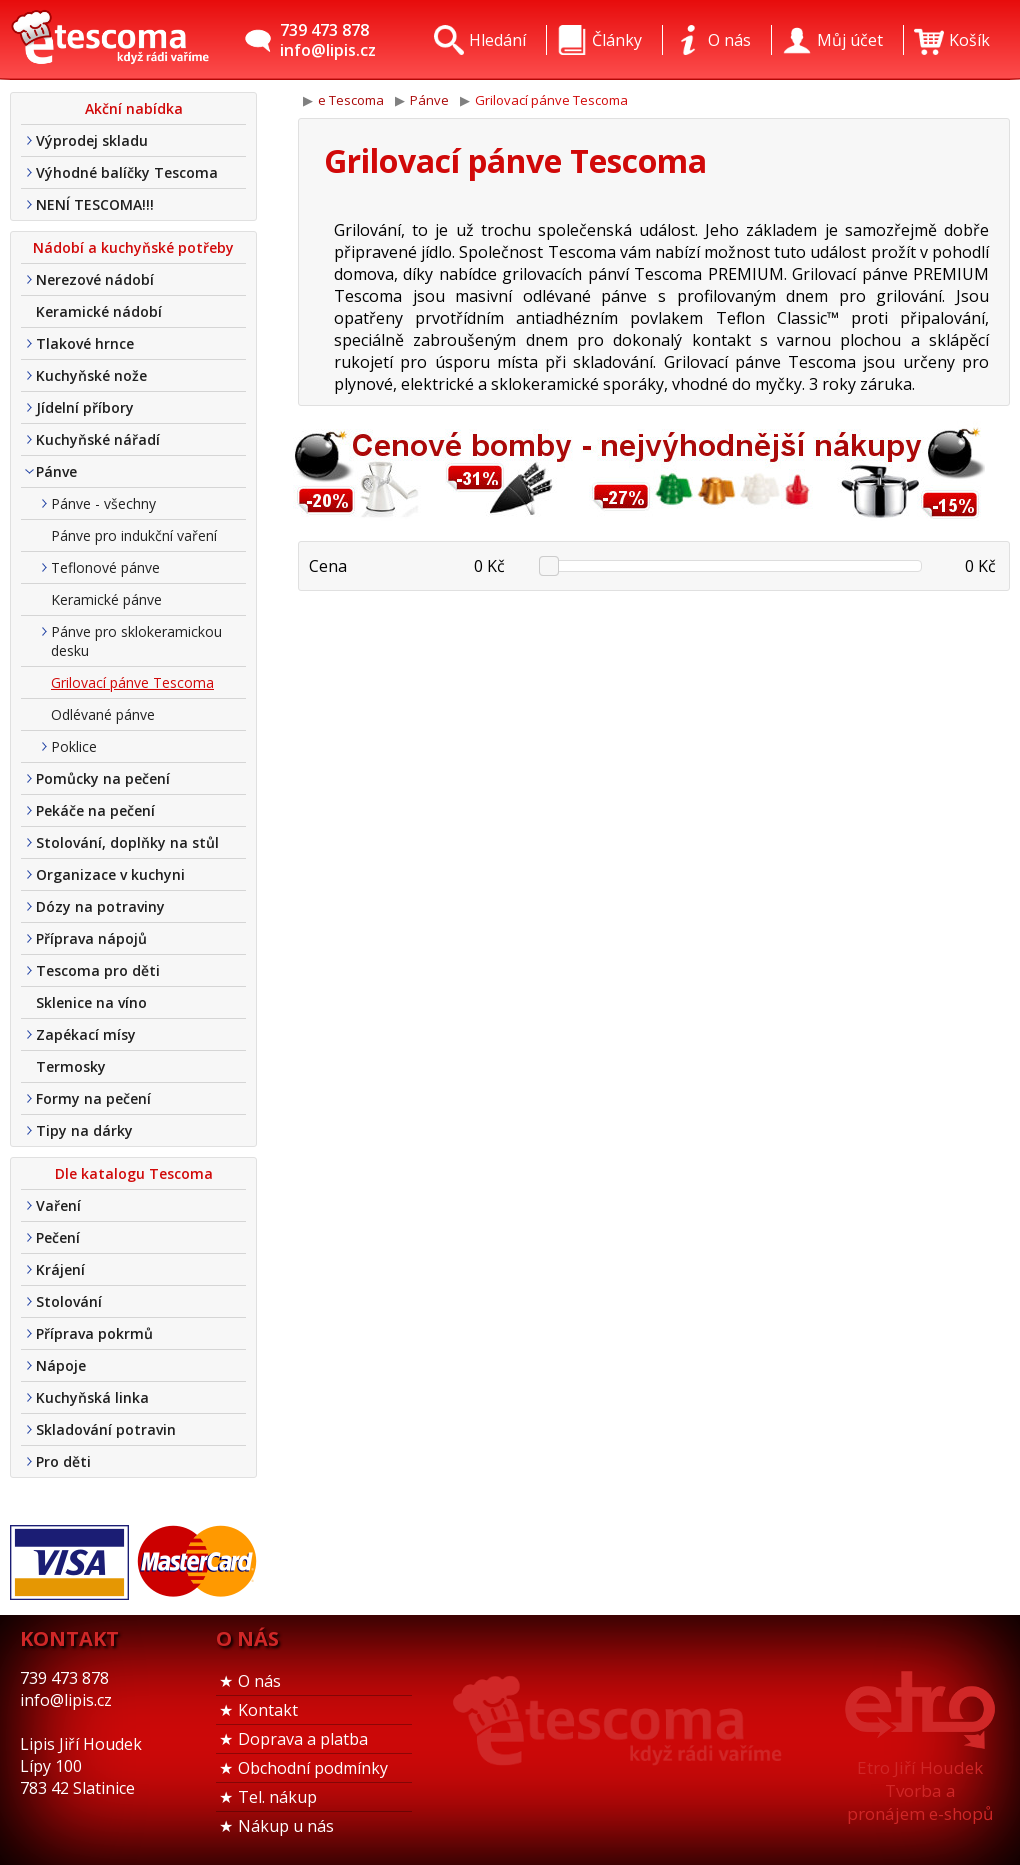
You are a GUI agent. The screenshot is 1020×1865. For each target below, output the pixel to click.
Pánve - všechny (103, 503)
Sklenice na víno (91, 1002)
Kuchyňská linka (92, 1397)
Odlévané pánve (103, 714)
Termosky (71, 1066)
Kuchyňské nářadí (98, 439)
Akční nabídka (134, 108)
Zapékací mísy (86, 1034)
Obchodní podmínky (313, 1768)
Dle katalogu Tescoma (134, 1173)
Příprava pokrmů (94, 1333)
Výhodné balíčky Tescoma (127, 172)
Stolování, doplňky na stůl (127, 842)
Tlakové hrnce (85, 343)
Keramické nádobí (99, 311)
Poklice (74, 746)
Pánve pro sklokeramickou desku (136, 641)
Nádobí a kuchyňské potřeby (133, 247)
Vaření (58, 1205)
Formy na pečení (93, 1098)
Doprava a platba (303, 1739)
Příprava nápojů (91, 938)
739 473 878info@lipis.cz (328, 40)
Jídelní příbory (85, 407)
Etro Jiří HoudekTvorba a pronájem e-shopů (920, 1790)
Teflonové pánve (105, 567)
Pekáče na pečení (95, 810)
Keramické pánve (106, 599)
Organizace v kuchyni (110, 874)
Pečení (58, 1237)
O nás (259, 1681)
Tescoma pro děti (98, 970)
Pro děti (63, 1461)
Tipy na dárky (84, 1130)
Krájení (60, 1269)
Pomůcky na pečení (103, 778)
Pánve (56, 471)
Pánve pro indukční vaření (134, 535)
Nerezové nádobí (95, 279)
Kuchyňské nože (91, 375)
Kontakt (268, 1710)
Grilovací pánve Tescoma (132, 682)
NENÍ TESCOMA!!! (95, 204)
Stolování (69, 1301)
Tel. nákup (277, 1797)
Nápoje (61, 1365)
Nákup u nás (286, 1826)
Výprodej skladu (92, 140)
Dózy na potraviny (100, 906)
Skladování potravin (106, 1429)
